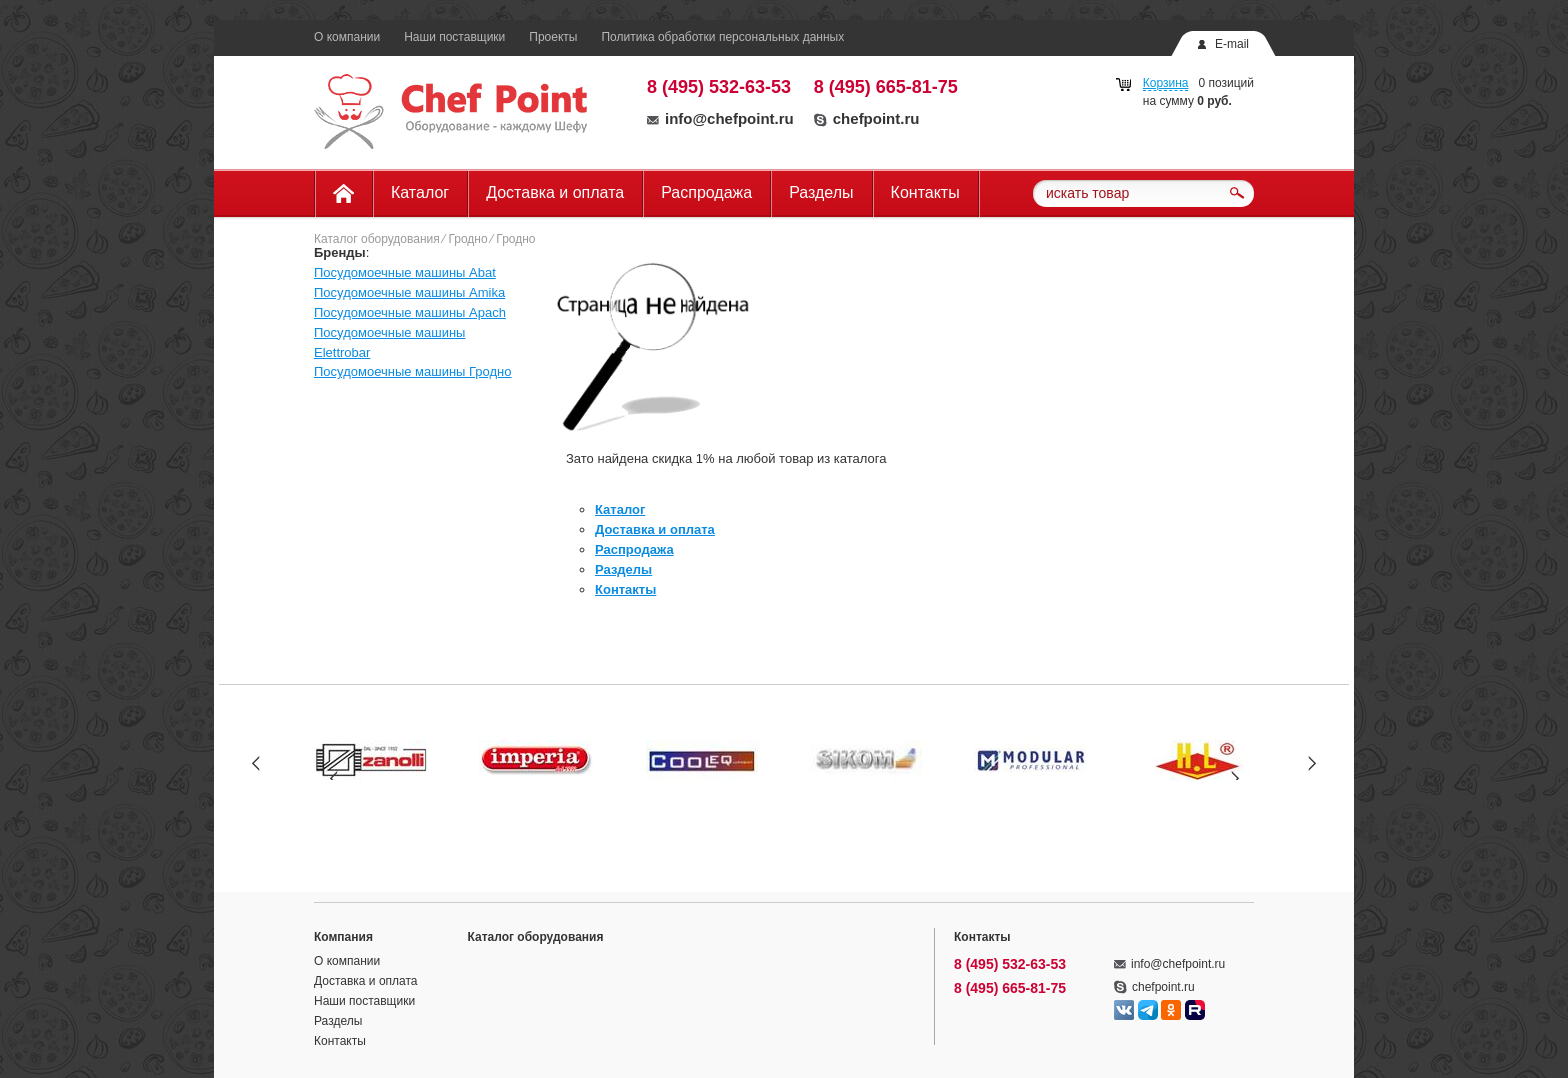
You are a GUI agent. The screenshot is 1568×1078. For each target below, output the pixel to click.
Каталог (420, 192)
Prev (256, 762)
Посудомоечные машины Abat (405, 272)
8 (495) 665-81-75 (886, 87)
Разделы (821, 192)
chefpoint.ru (867, 118)
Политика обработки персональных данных (722, 37)
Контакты (925, 192)
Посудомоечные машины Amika (409, 292)
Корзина (1166, 83)
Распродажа (706, 192)
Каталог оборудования (377, 239)
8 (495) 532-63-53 (719, 87)
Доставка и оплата (555, 192)
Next (1311, 762)
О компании (347, 37)
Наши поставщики (454, 37)
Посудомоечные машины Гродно (413, 371)
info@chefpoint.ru (720, 118)
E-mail (1232, 44)
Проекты (553, 37)
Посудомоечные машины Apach (410, 312)
